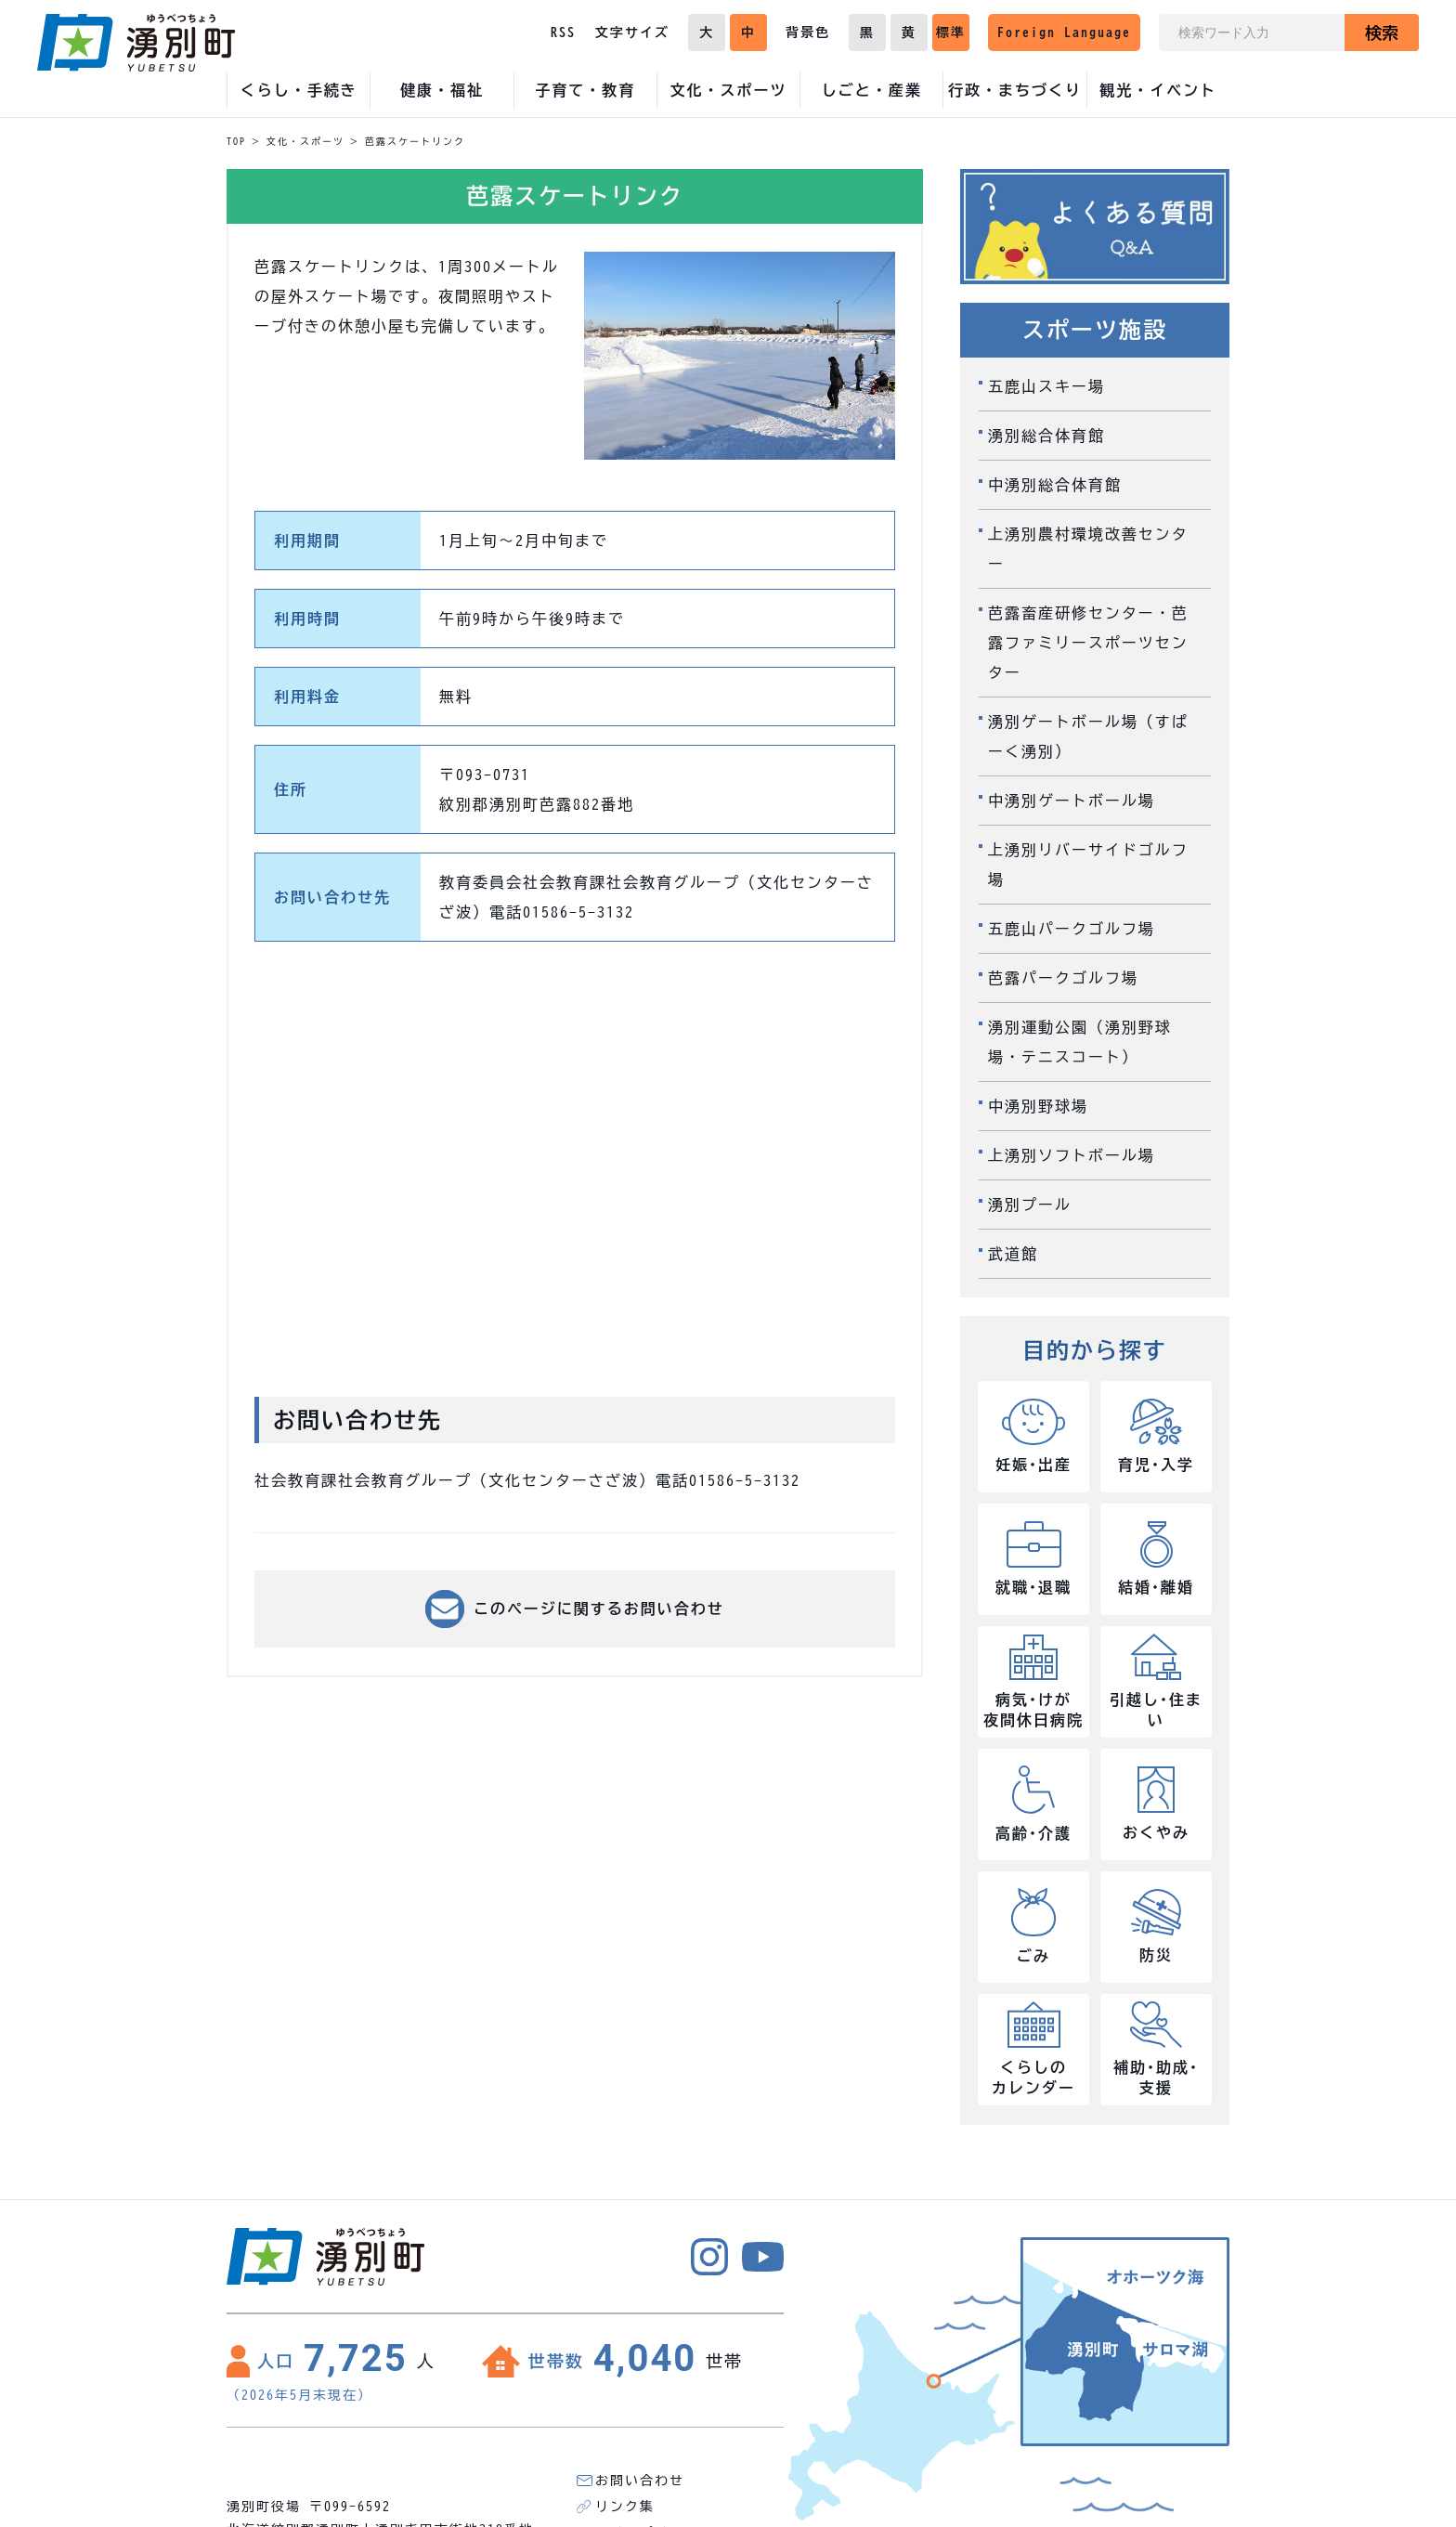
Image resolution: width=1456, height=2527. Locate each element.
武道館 (1013, 1253)
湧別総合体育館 (1046, 435)
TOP (236, 141)
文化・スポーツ (305, 141)
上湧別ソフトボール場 (1071, 1155)
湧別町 (136, 43)
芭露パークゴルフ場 (1063, 977)
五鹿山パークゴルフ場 (1071, 928)
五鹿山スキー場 (1046, 386)
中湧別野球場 (1038, 1106)
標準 (951, 32)
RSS (563, 32)
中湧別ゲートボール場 (1071, 800)
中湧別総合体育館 (1055, 484)
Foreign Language (1064, 32)
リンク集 (625, 2506)
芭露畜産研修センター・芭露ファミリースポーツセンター (1088, 643)
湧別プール (1030, 1204)
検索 (1381, 32)
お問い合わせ (639, 2480)
